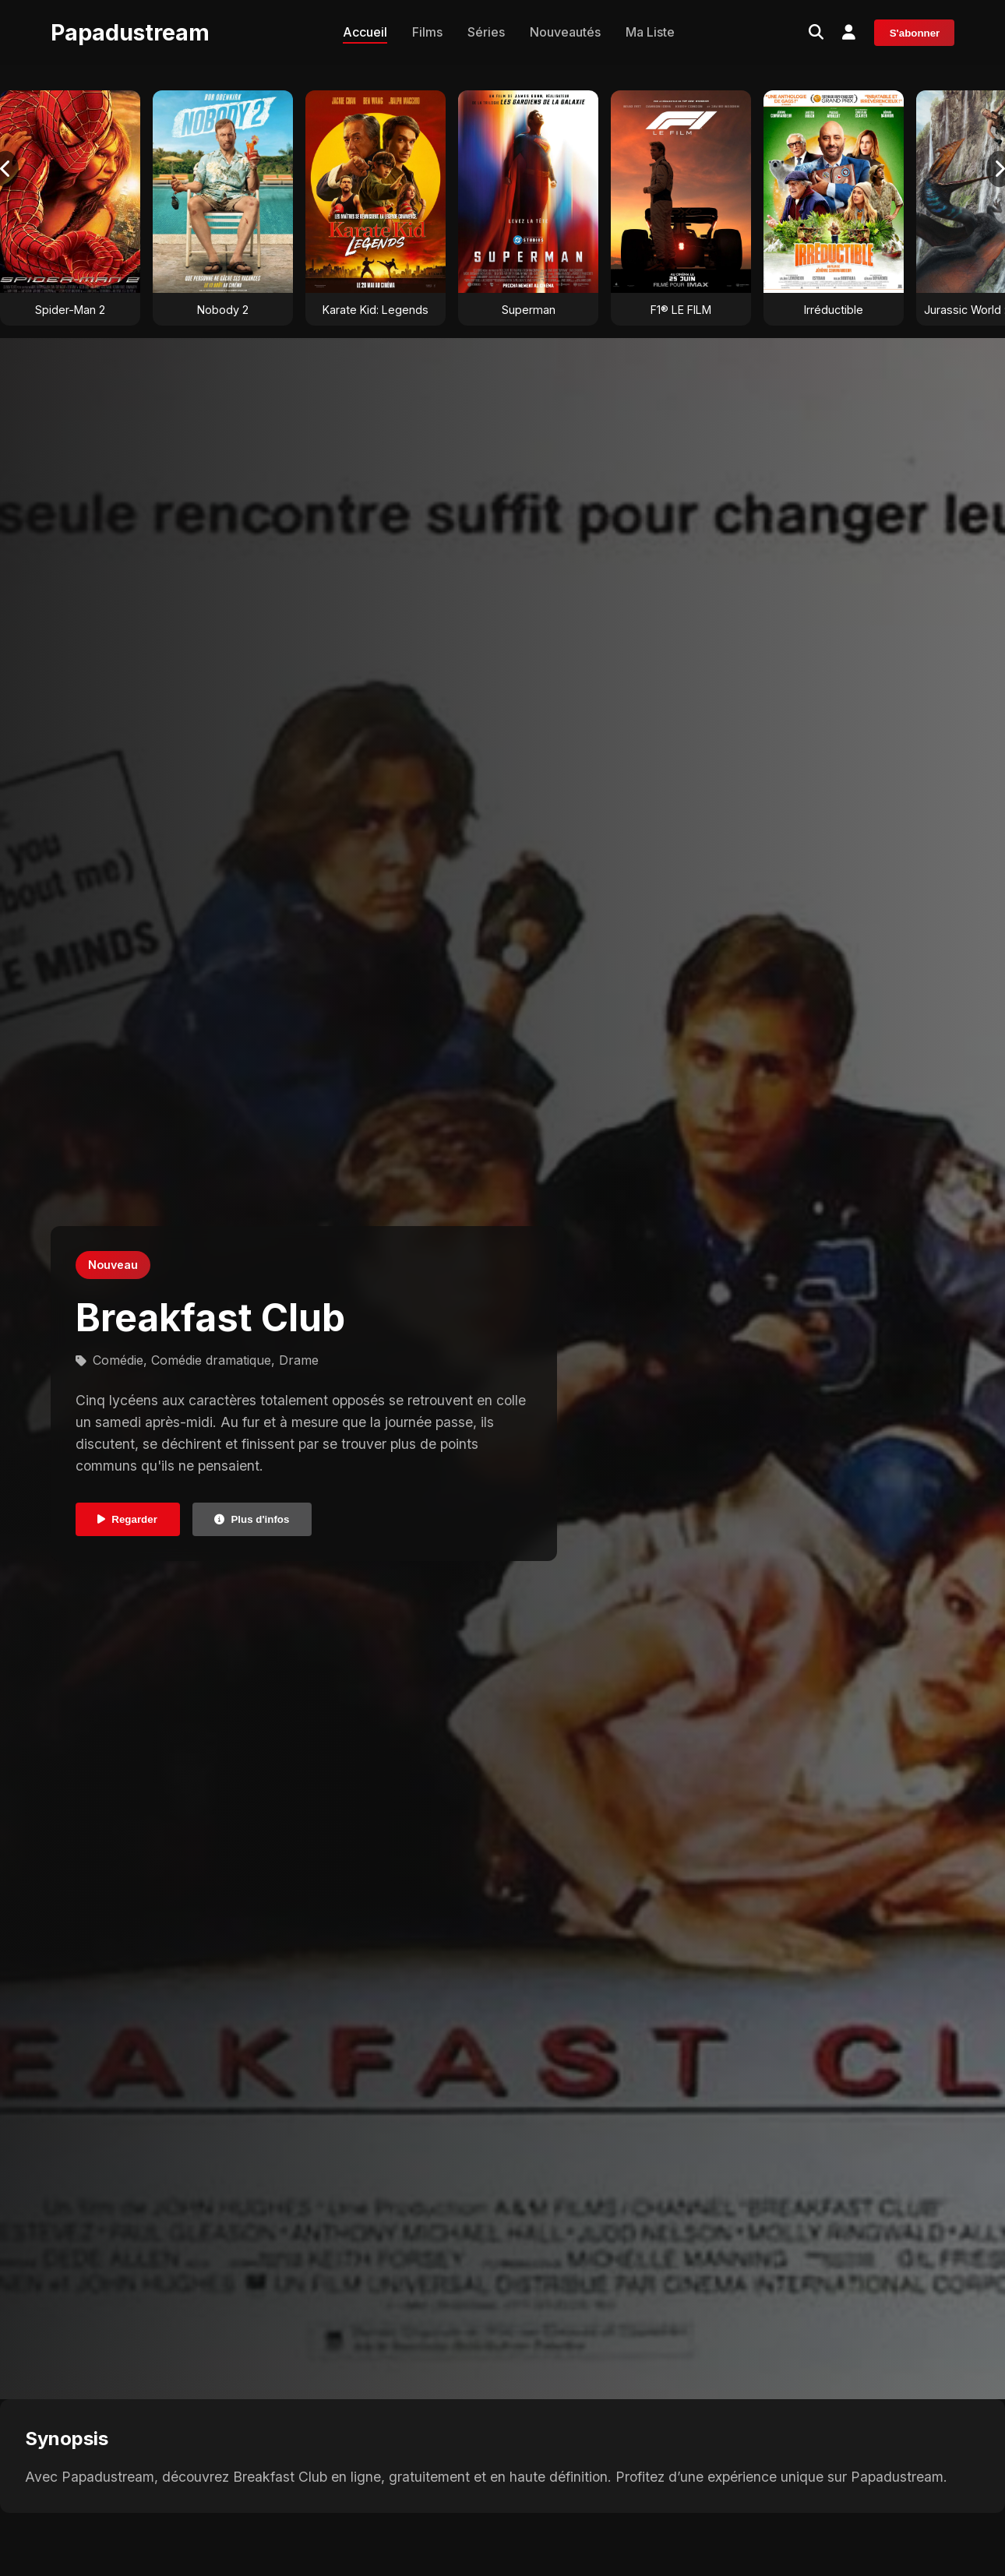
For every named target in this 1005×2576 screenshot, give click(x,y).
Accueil (365, 32)
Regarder (127, 1519)
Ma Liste (650, 32)
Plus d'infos (251, 1519)
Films (427, 32)
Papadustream (130, 32)
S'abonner (915, 33)
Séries (486, 32)
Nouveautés (565, 32)
